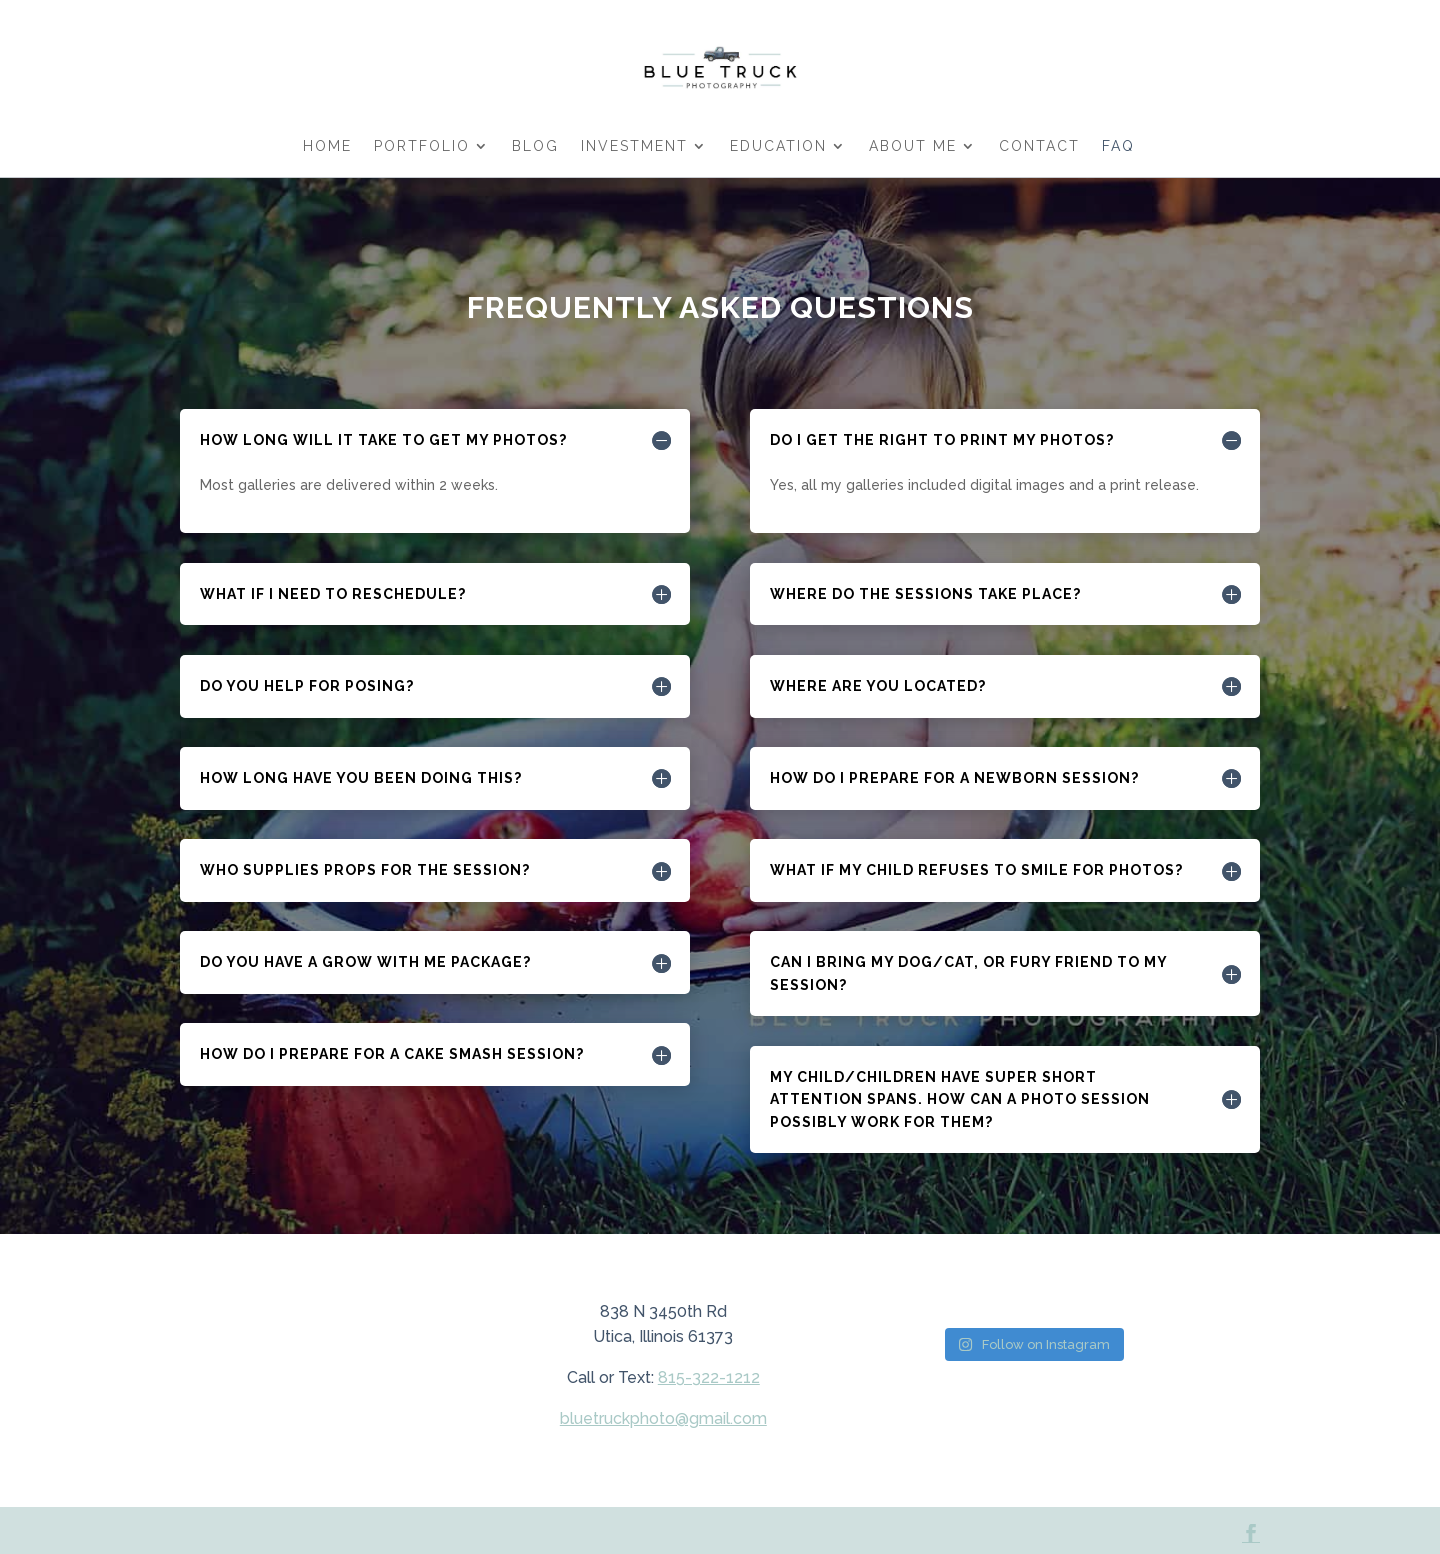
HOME (327, 146)
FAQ (1118, 146)
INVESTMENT (634, 146)
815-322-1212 (709, 1377)
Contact (1039, 146)
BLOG (535, 146)
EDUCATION (778, 146)
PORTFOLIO (422, 146)
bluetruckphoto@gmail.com (663, 1418)
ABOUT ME (913, 146)
